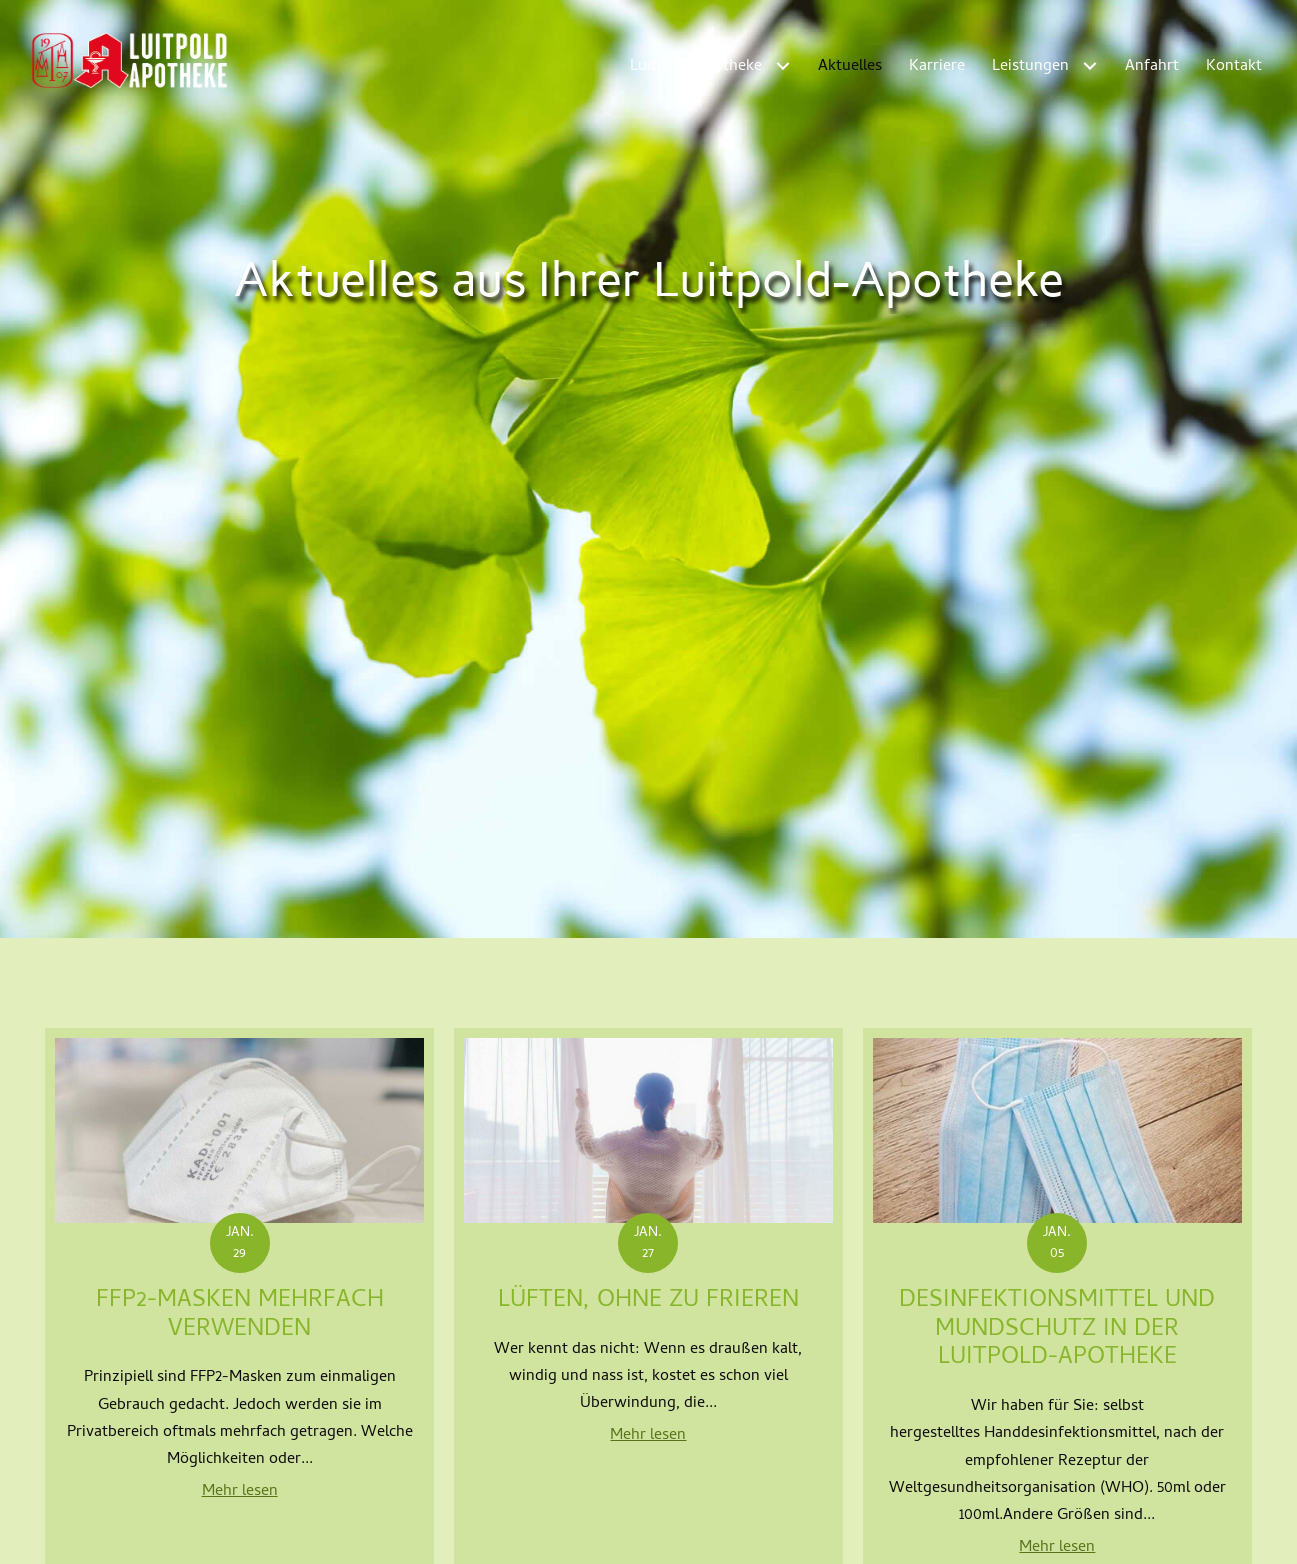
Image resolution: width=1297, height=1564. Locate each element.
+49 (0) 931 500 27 (428, 1436)
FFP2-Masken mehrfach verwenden (240, 867)
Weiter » (797, 1170)
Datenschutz (1110, 1531)
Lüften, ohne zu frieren (648, 852)
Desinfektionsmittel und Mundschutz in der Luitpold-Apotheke (1057, 881)
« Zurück (495, 1170)
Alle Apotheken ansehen (648, 1531)
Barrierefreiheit (1211, 1531)
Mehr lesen (240, 1043)
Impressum (1021, 1531)
